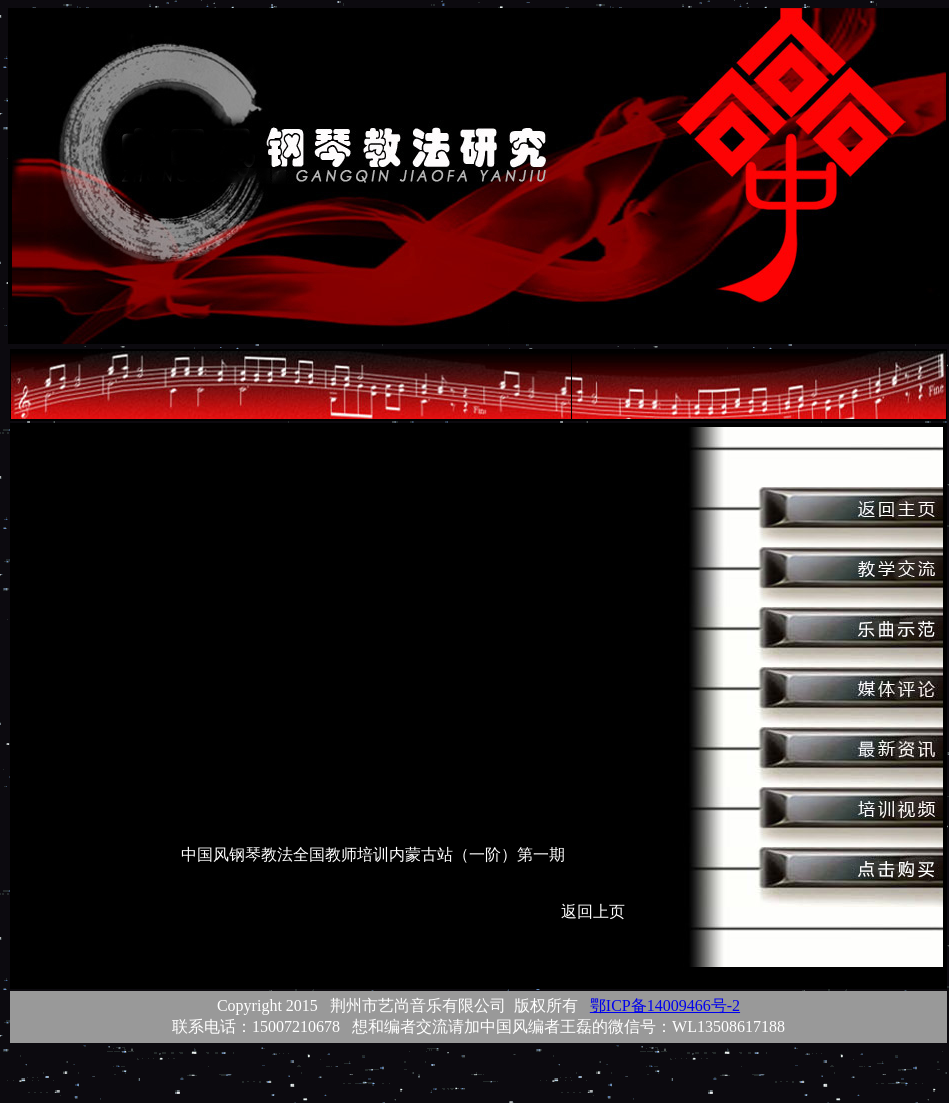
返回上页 (593, 911)
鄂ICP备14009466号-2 (665, 1005)
